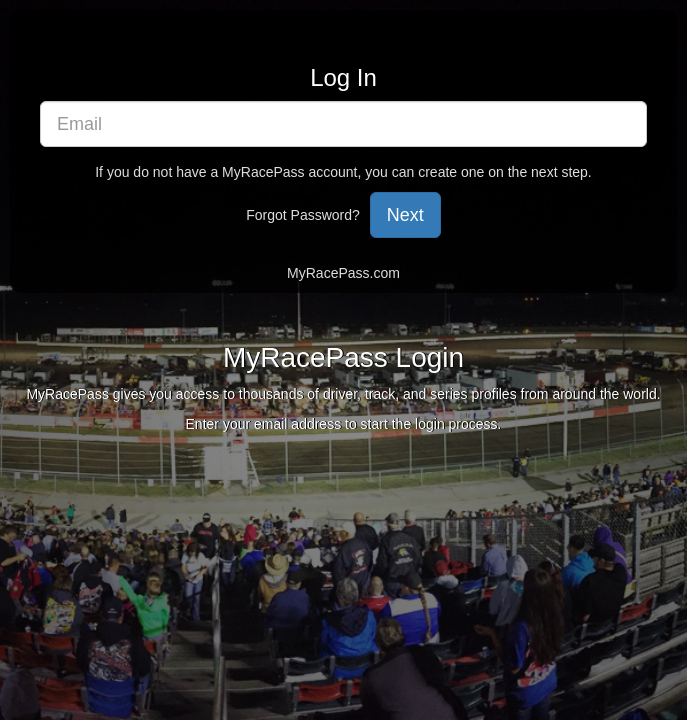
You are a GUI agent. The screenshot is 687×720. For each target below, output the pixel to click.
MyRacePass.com (343, 273)
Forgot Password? (303, 215)
